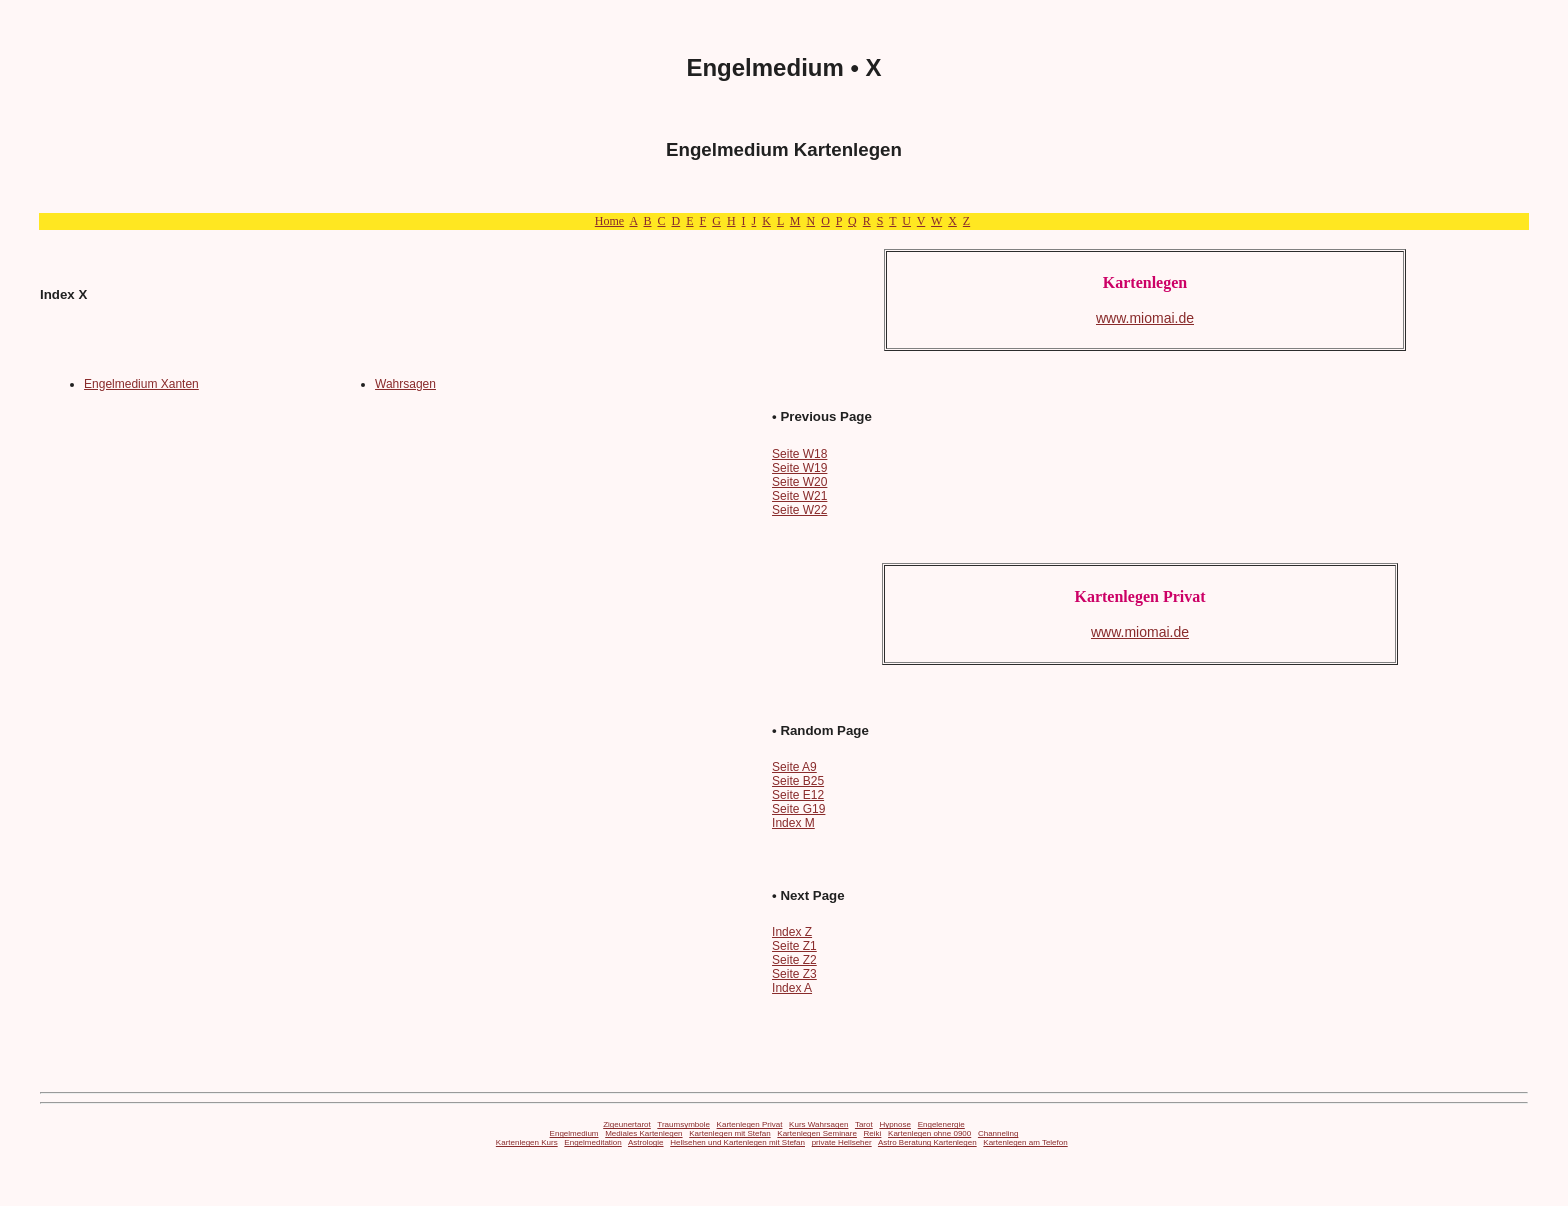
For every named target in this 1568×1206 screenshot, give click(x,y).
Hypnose (895, 1124)
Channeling (998, 1133)
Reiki (873, 1133)
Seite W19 (799, 468)
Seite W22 (799, 510)
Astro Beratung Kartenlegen (927, 1142)
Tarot (864, 1124)
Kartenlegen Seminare (817, 1133)
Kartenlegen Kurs (527, 1142)
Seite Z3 (794, 974)
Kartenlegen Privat (750, 1124)
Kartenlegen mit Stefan (729, 1133)
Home (609, 221)
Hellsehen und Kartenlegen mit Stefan (737, 1142)
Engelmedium (574, 1133)
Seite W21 (799, 496)
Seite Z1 (794, 946)
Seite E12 (798, 795)
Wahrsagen (405, 384)
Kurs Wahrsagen (818, 1124)
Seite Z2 (794, 960)
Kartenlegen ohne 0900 (929, 1133)
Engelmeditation (592, 1142)
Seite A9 (794, 767)
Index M (793, 823)
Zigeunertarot (627, 1124)
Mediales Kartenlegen (643, 1133)
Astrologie (646, 1142)
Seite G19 (798, 809)
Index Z (792, 932)
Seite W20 (799, 482)
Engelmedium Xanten (141, 384)
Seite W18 (799, 454)
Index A (792, 988)
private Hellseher (842, 1142)
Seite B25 (798, 781)
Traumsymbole (683, 1124)
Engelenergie (941, 1124)
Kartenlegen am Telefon (1025, 1142)
